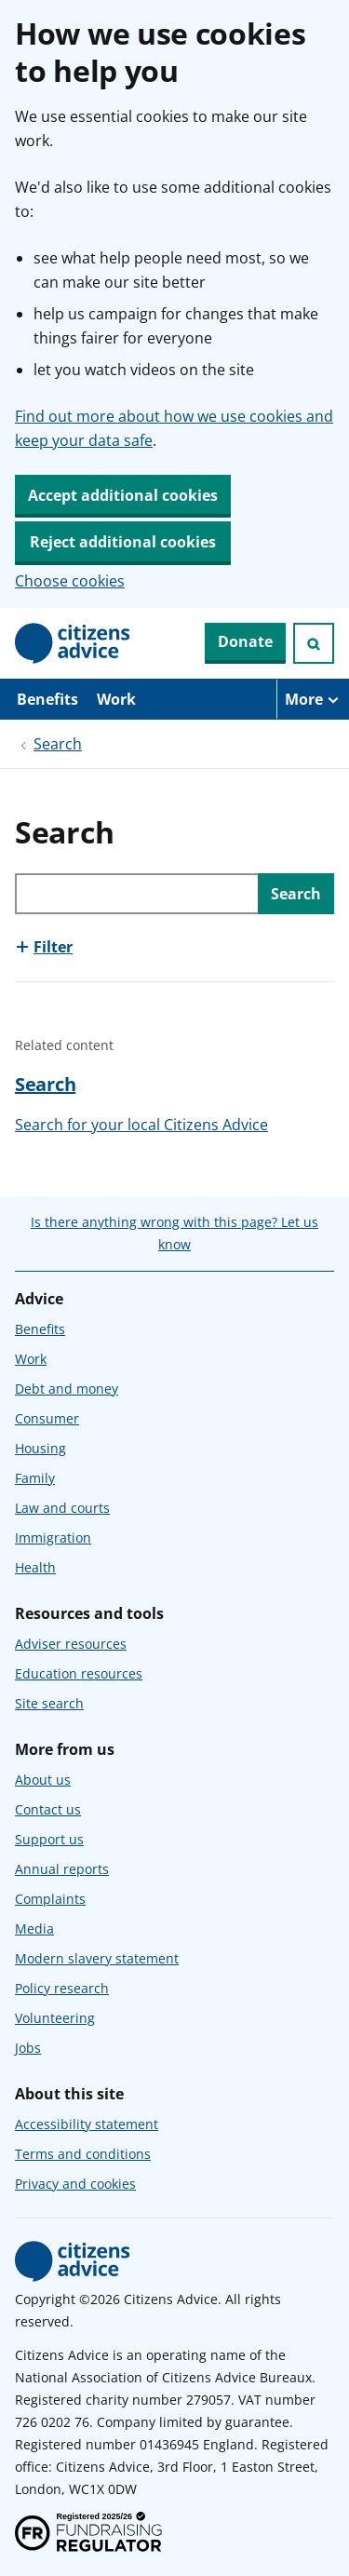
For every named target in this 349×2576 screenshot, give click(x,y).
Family (35, 1478)
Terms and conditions (83, 2154)
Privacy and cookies (75, 2183)
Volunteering (55, 2018)
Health (35, 1567)
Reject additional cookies (123, 542)
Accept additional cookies (123, 495)
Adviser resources (71, 1643)
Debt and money (66, 1388)
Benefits (47, 699)
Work (116, 699)
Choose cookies (70, 581)
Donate (245, 641)
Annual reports (62, 1869)
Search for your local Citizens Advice (141, 1124)
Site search (49, 1703)
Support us (49, 1839)
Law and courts (62, 1508)
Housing (40, 1448)
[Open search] (313, 643)
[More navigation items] (312, 699)
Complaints (50, 1899)
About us (43, 1779)
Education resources (78, 1673)
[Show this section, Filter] (44, 947)
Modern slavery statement (97, 1958)
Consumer (47, 1418)
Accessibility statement (86, 2124)
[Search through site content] (136, 893)
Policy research (62, 1988)
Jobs (28, 2048)
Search (58, 744)
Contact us (48, 1809)
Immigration (53, 1537)
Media (34, 1928)
